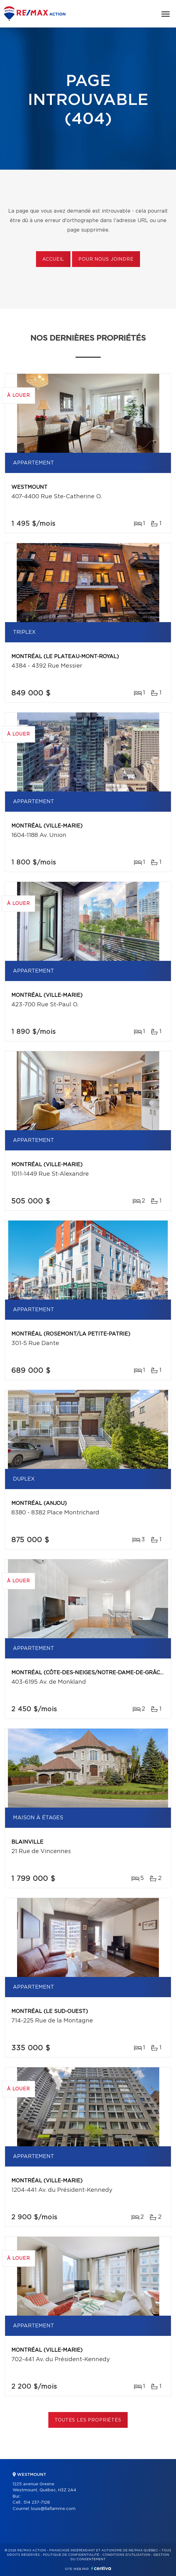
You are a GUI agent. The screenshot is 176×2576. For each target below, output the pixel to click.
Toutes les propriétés (88, 2420)
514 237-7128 (36, 2502)
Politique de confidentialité (71, 2554)
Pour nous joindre (105, 259)
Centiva (101, 2568)
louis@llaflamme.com (53, 2509)
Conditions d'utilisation (126, 2554)
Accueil (53, 259)
